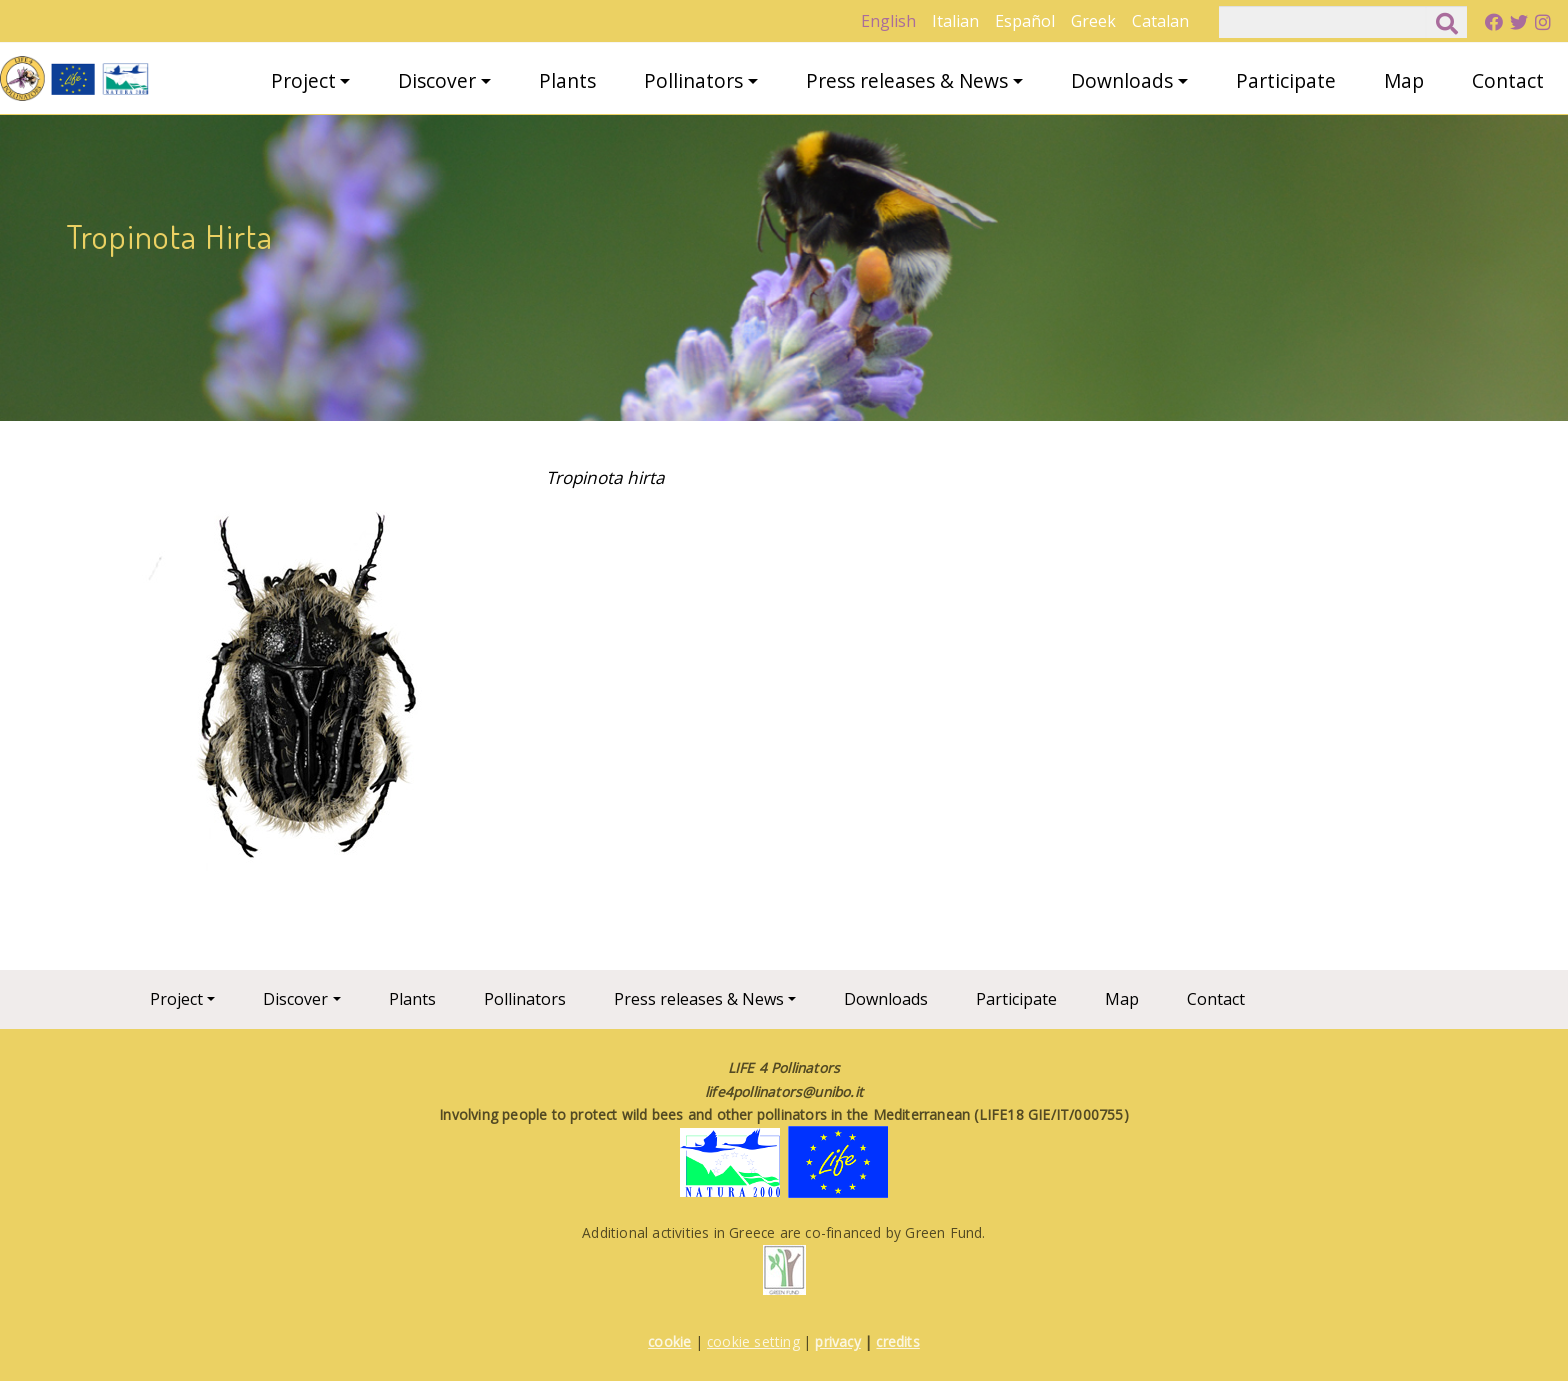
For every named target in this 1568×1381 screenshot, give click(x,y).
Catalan (1160, 21)
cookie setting (753, 1341)
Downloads (1122, 80)
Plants (567, 80)
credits (897, 1341)
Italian (955, 21)
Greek (1093, 21)
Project (303, 80)
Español (1025, 21)
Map (1404, 80)
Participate (1286, 80)
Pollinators (693, 80)
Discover (437, 80)
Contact (1508, 80)
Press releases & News (907, 80)
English (888, 21)
